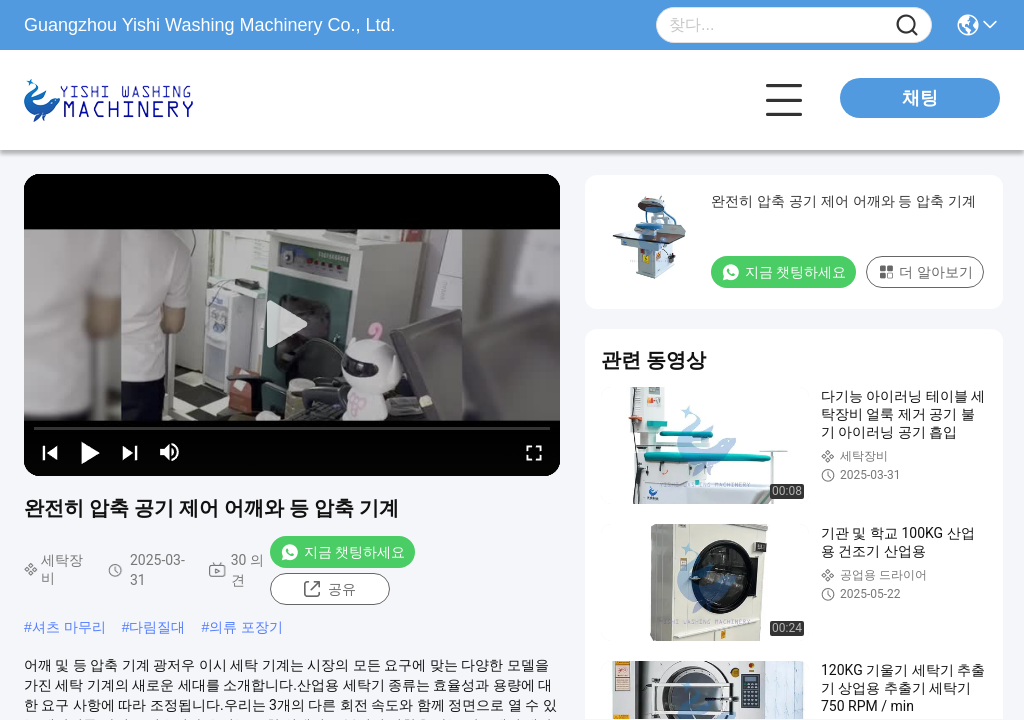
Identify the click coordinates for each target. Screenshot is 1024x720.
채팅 (920, 98)
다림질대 (157, 627)
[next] (130, 452)
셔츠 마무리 (69, 627)
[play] (292, 325)
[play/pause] (90, 452)
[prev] (50, 452)
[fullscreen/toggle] (534, 452)
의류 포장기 (246, 627)
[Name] (907, 25)
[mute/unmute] (170, 452)
